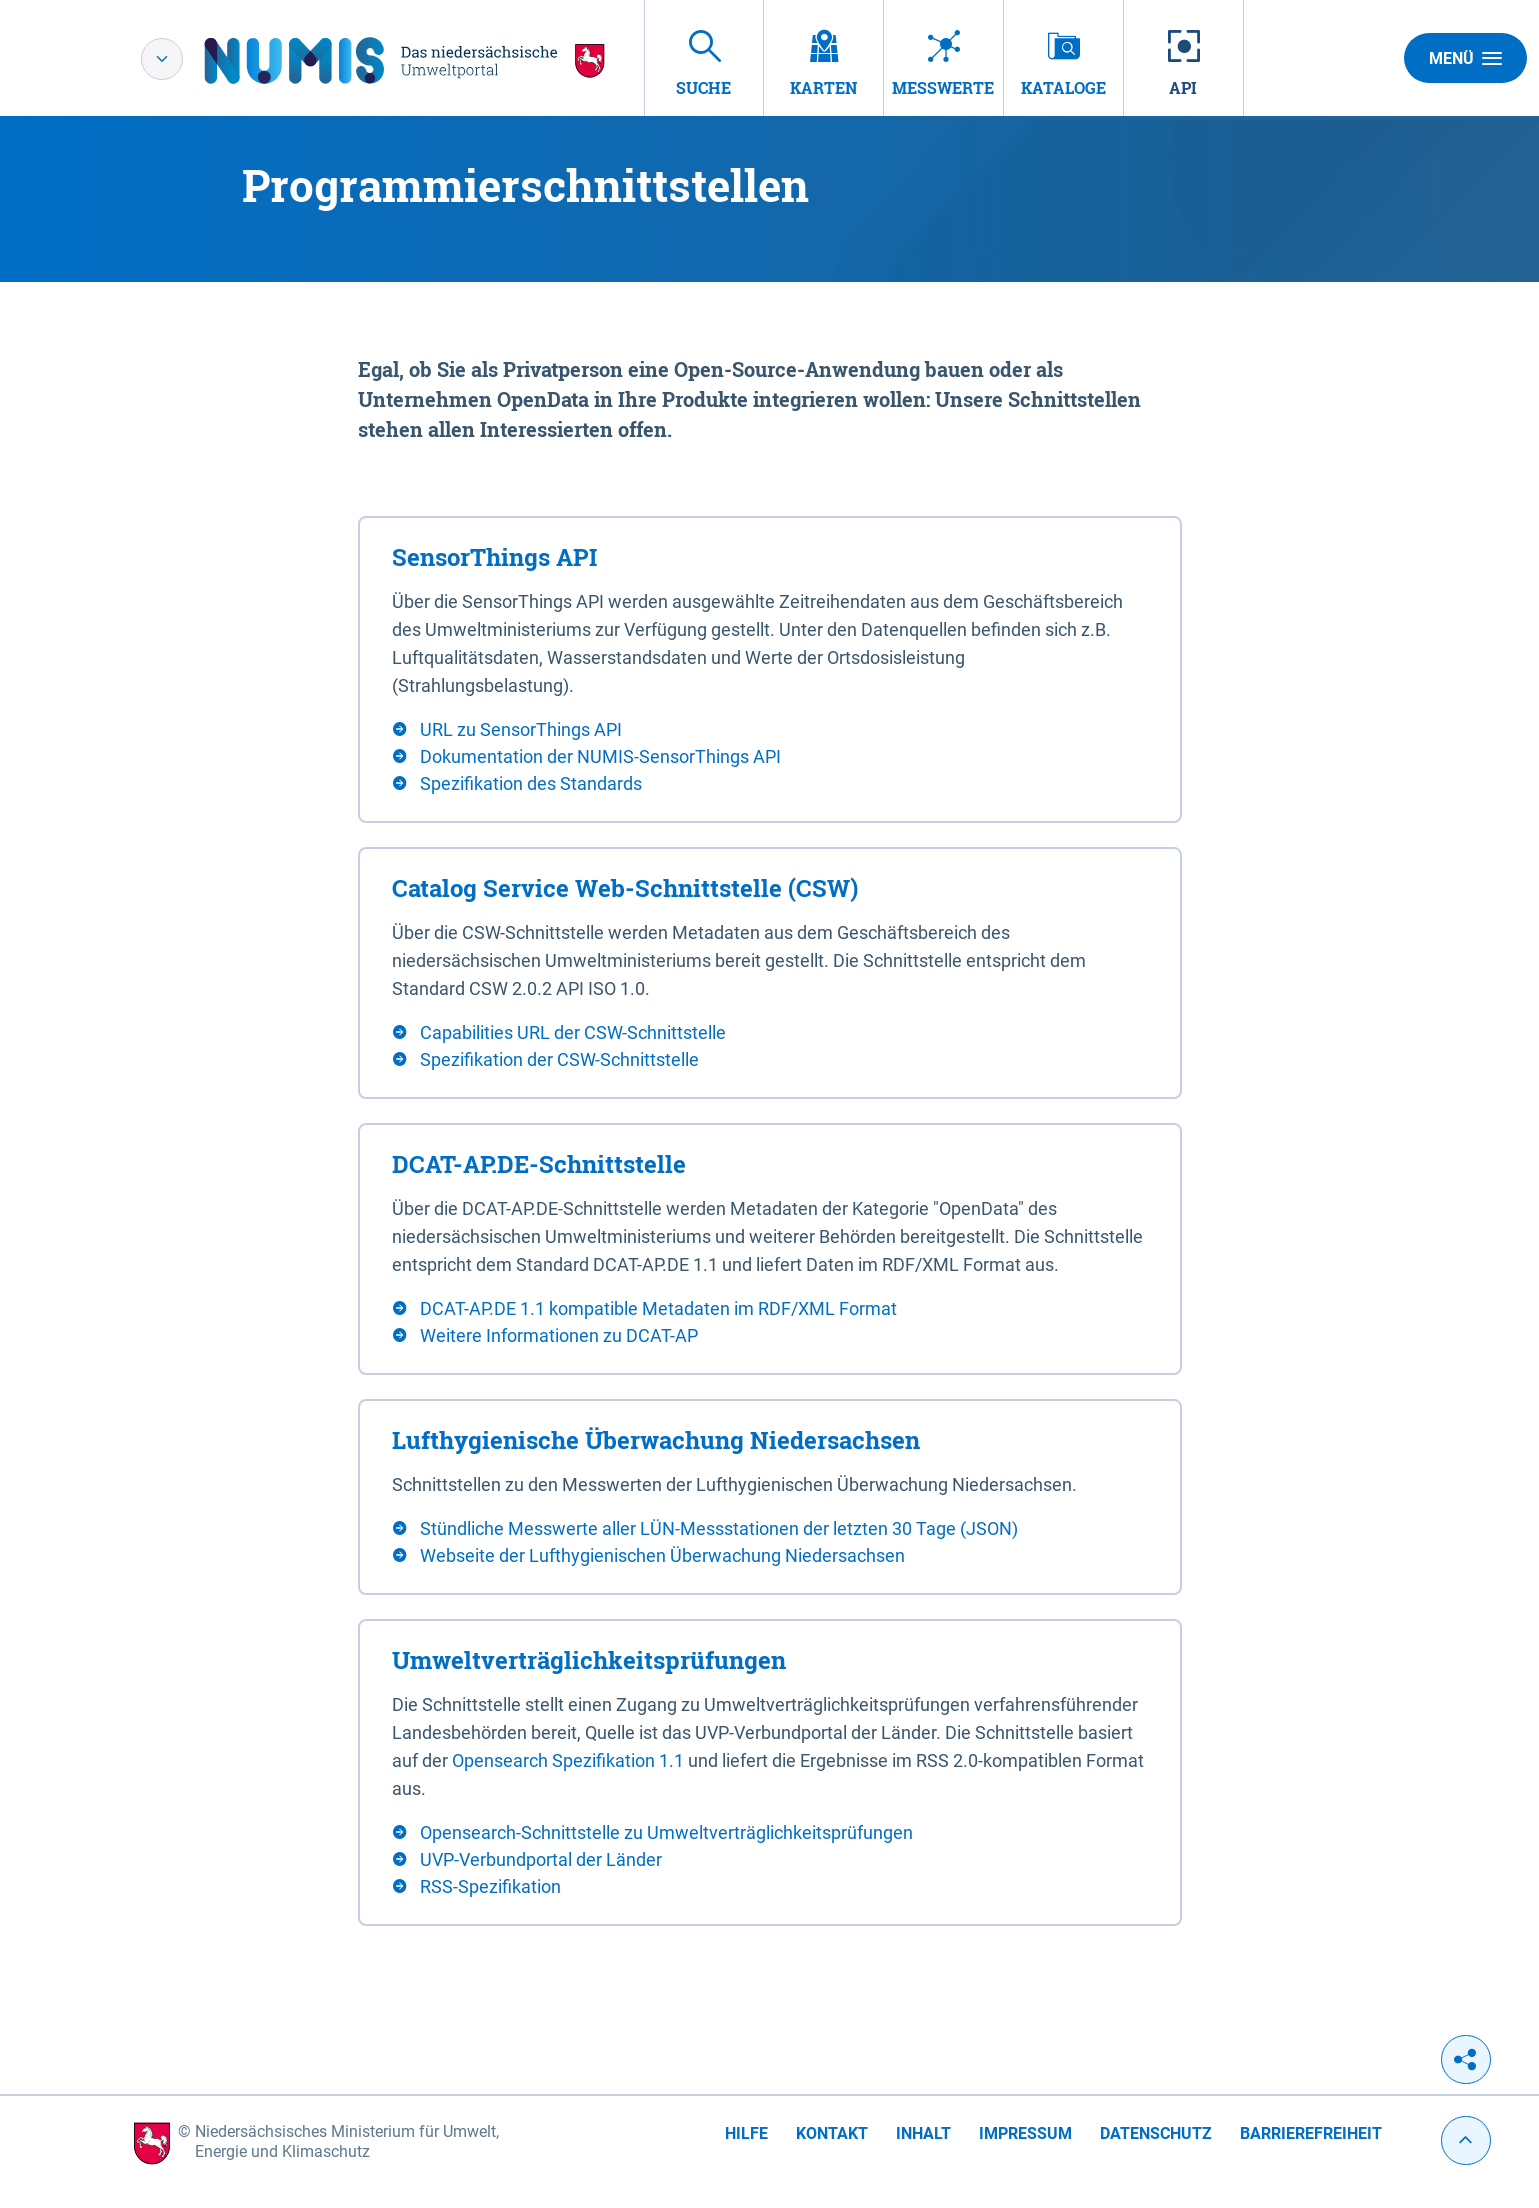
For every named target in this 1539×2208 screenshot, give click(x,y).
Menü (1465, 58)
